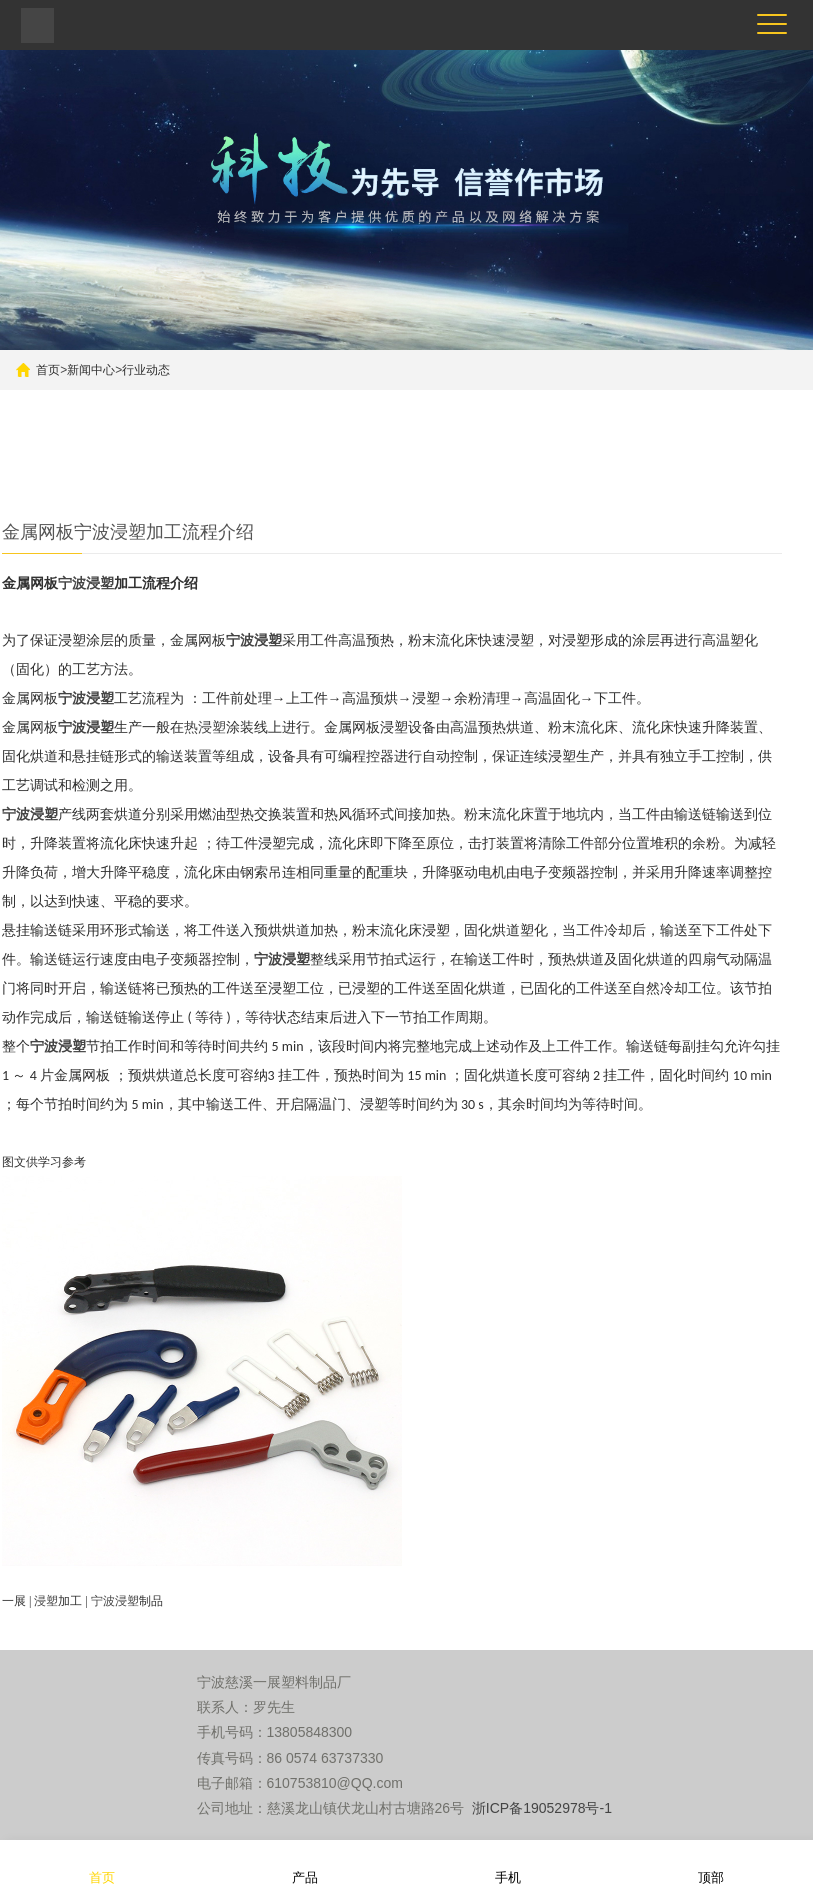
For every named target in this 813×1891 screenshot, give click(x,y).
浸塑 (46, 1601)
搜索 (639, 425)
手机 (508, 1864)
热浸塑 (205, 727)
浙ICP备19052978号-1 (542, 1808)
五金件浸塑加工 (118, 475)
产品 (305, 1864)
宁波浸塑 (86, 583)
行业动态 (146, 370)
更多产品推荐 (241, 475)
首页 (48, 370)
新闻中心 (91, 370)
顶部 (711, 1864)
